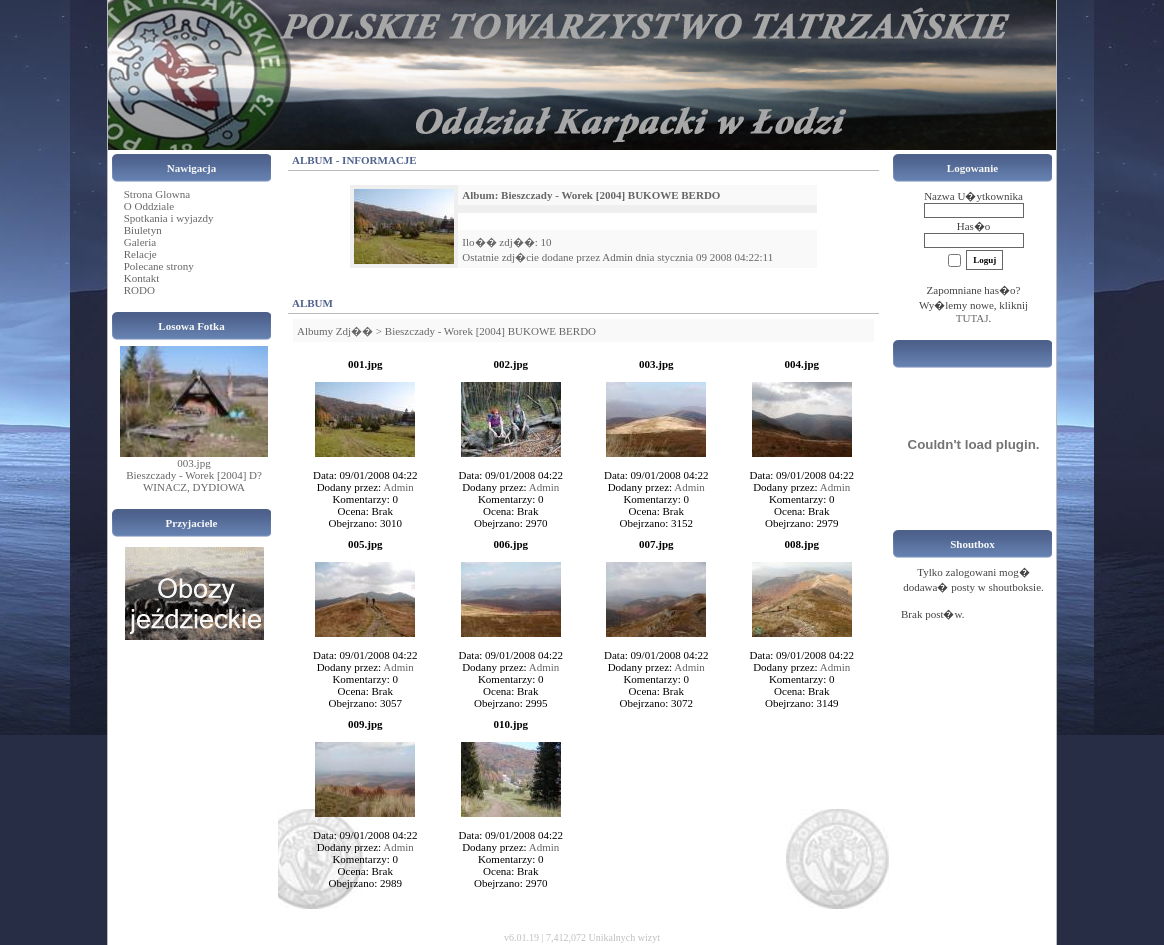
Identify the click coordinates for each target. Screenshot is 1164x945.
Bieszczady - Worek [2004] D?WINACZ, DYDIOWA (194, 481)
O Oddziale (149, 206)
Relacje (140, 254)
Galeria (140, 242)
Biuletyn (143, 230)
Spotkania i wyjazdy (169, 218)
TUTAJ (972, 318)
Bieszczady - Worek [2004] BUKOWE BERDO (490, 331)
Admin (617, 257)
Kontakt (141, 278)
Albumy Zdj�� (335, 331)
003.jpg (193, 463)
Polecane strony (159, 266)
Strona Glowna (157, 194)
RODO (139, 290)
